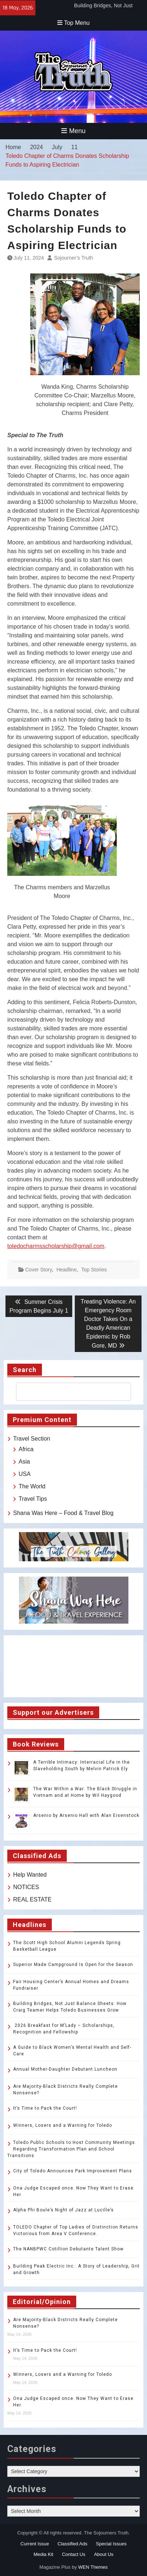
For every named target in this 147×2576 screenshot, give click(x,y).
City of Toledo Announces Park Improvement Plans (72, 2170)
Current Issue (34, 2543)
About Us (103, 2554)
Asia (24, 1461)
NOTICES (26, 1887)
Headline (67, 1270)
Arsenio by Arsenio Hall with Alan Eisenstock (86, 1815)
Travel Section (31, 1438)
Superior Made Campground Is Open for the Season (73, 1964)
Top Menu (73, 23)
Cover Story (38, 1270)
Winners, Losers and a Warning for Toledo (62, 2125)
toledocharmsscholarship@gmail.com (55, 1246)
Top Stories (94, 1270)
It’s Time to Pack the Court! (45, 2108)
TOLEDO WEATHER (73, 1666)
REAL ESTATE (32, 1899)
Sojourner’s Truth (73, 258)
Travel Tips (33, 1499)
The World (32, 1486)
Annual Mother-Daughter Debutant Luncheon (65, 2069)
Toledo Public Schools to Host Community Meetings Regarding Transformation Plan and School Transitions (71, 2149)
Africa (26, 1449)
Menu (73, 131)
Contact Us (73, 2554)
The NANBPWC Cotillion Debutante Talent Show (68, 2248)
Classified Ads (73, 2543)
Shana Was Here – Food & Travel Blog (63, 1513)
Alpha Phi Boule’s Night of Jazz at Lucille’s (63, 2209)
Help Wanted (30, 1875)
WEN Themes (93, 2567)
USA (25, 1474)
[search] (67, 1391)
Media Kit (43, 2554)
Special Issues (111, 2543)
